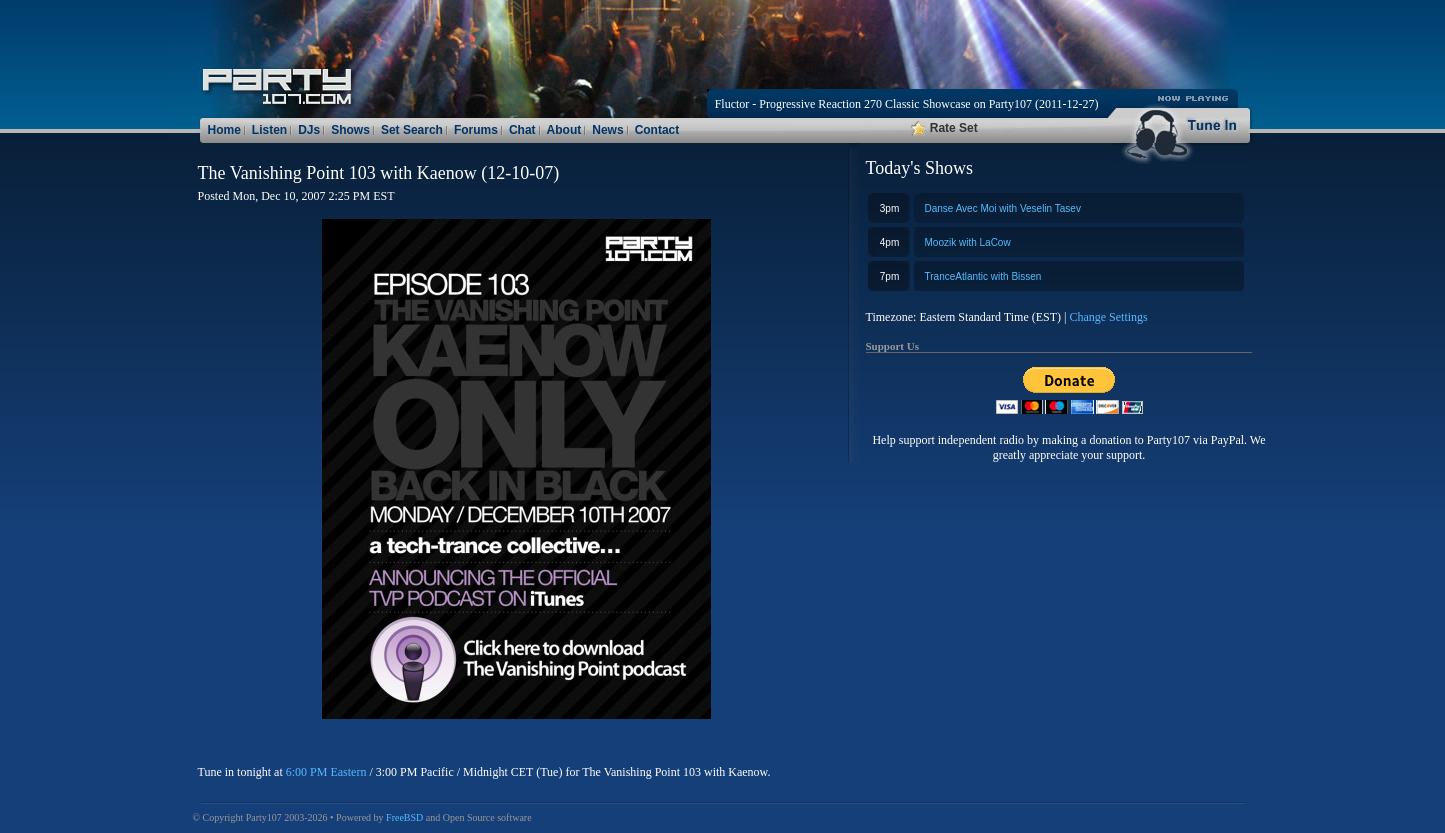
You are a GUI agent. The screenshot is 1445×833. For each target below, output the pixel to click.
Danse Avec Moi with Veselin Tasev (1003, 208)
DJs (309, 130)
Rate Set (944, 128)
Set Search (412, 130)
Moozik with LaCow (968, 242)
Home (224, 130)
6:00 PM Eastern (326, 772)
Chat (522, 130)
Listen (269, 130)
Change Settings (1108, 317)
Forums (476, 130)
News (607, 130)
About (564, 130)
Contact (657, 130)
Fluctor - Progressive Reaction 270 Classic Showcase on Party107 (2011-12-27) (907, 104)
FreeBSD (404, 817)
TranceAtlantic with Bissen (983, 276)
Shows (350, 130)
